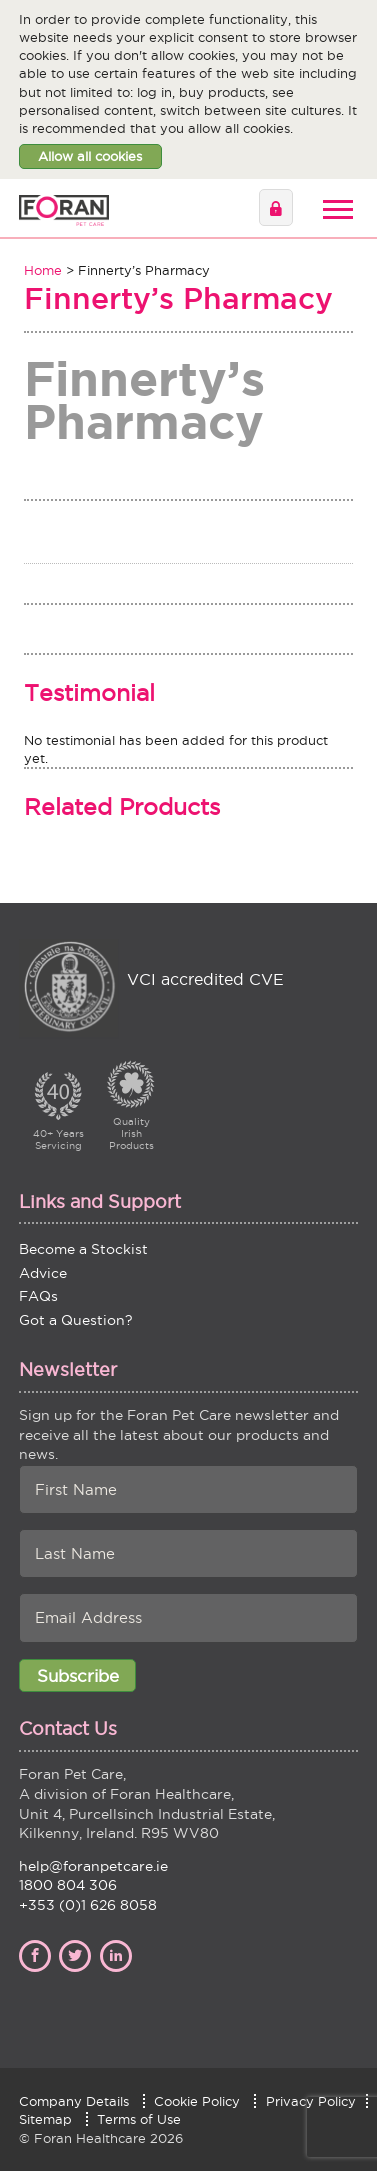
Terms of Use (139, 2119)
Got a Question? (76, 1320)
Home (43, 270)
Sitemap (45, 2119)
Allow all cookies (90, 156)
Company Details (74, 2101)
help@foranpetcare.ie (93, 1866)
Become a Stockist (83, 1249)
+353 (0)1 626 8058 (88, 1905)
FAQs (38, 1296)
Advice (43, 1273)
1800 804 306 (68, 1885)
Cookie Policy (197, 2101)
